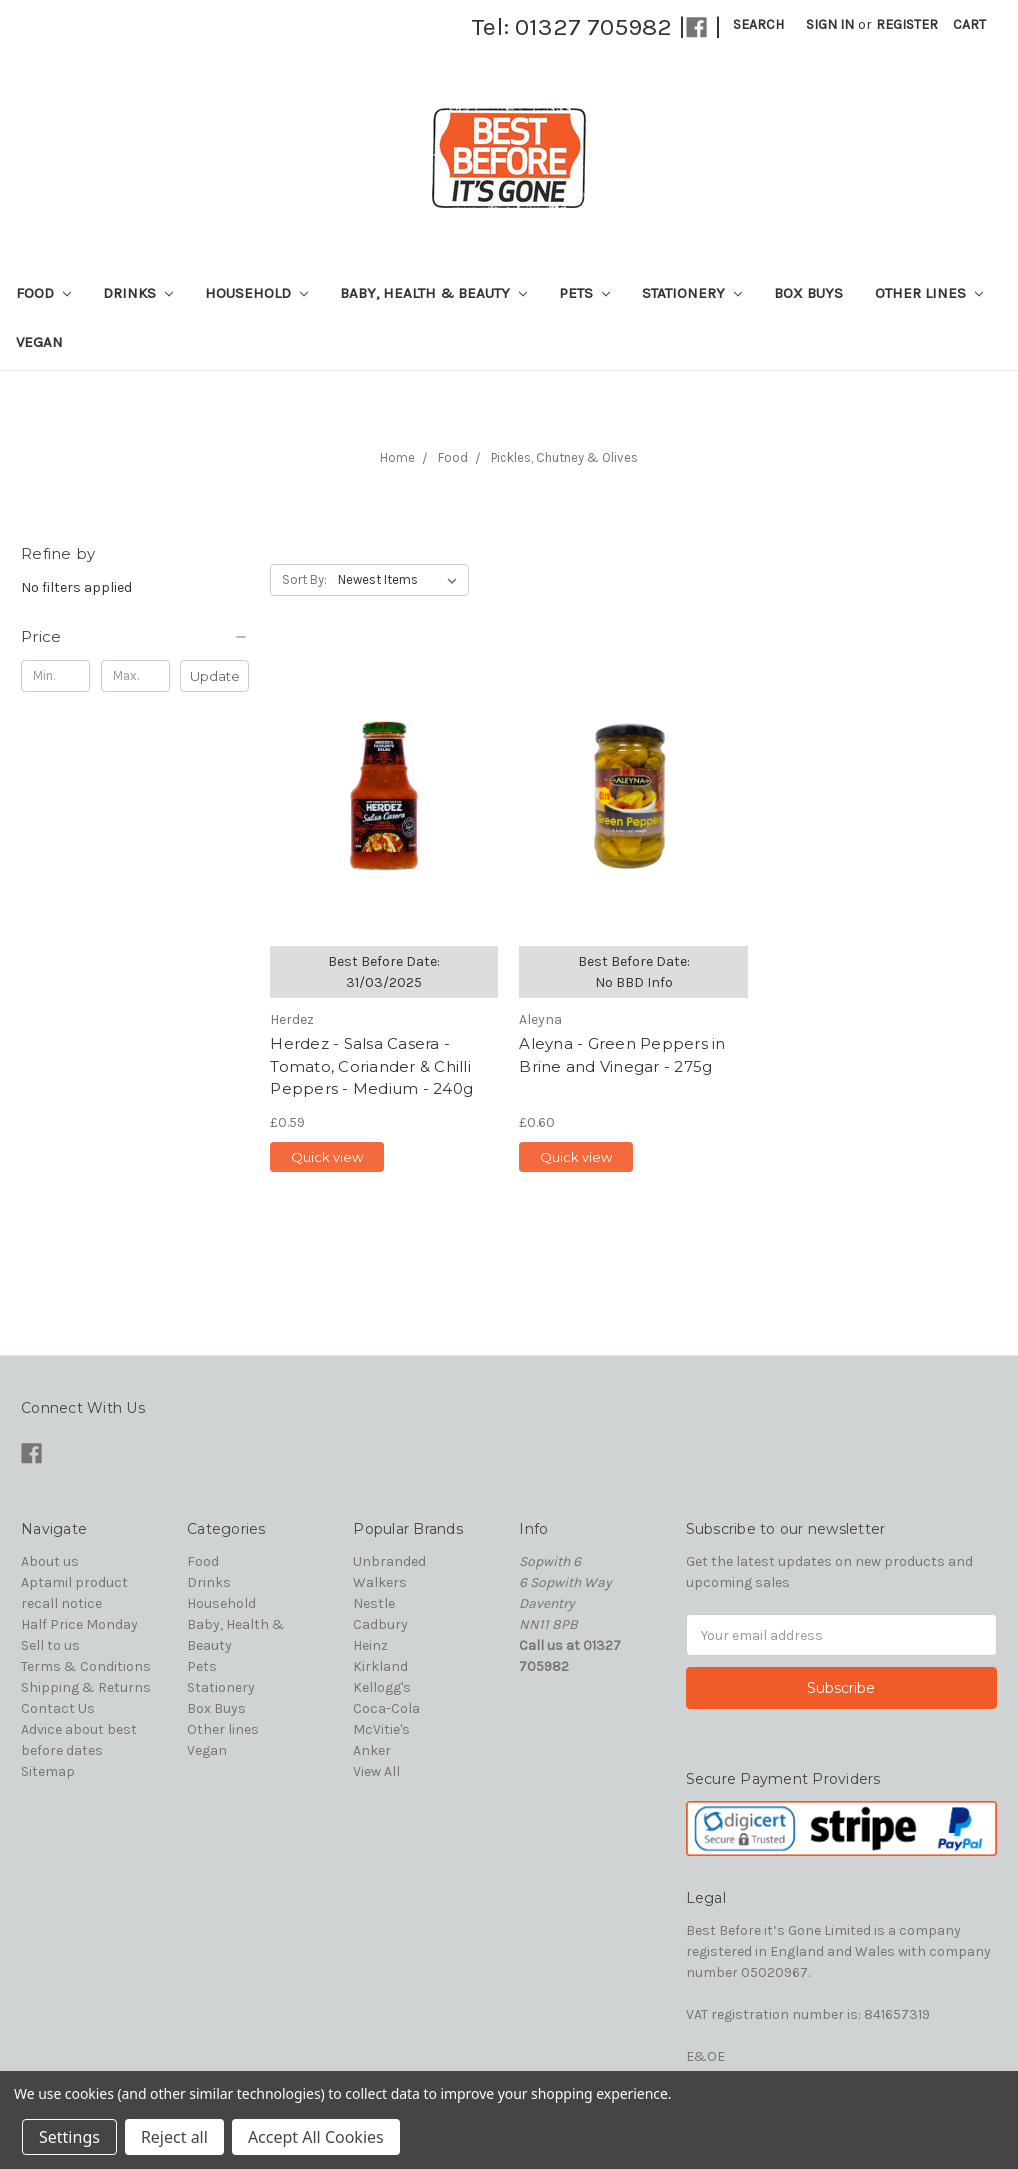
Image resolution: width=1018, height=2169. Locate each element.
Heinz (370, 1645)
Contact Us (58, 1708)
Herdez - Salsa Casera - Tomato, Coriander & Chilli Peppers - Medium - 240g (371, 1066)
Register (907, 24)
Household (256, 293)
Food (43, 293)
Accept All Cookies (316, 2137)
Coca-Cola (386, 1708)
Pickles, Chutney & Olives (564, 457)
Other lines (929, 293)
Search (758, 24)
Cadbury (380, 1624)
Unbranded (389, 1561)
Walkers (380, 1582)
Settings (69, 2137)
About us (50, 1561)
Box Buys (808, 293)
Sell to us (50, 1645)
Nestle (374, 1603)
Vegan (39, 342)
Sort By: (304, 579)
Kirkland (380, 1666)
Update (215, 676)
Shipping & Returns (86, 1687)
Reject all (174, 2137)
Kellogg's (382, 1687)
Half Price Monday (79, 1624)
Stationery (692, 293)
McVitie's (381, 1729)
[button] (135, 637)
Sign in (830, 24)
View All (376, 1771)
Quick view (327, 1157)
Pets (584, 293)
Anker (372, 1750)
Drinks (138, 293)
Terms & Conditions (86, 1666)
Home (397, 457)
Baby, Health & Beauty (433, 293)
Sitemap (48, 1771)
